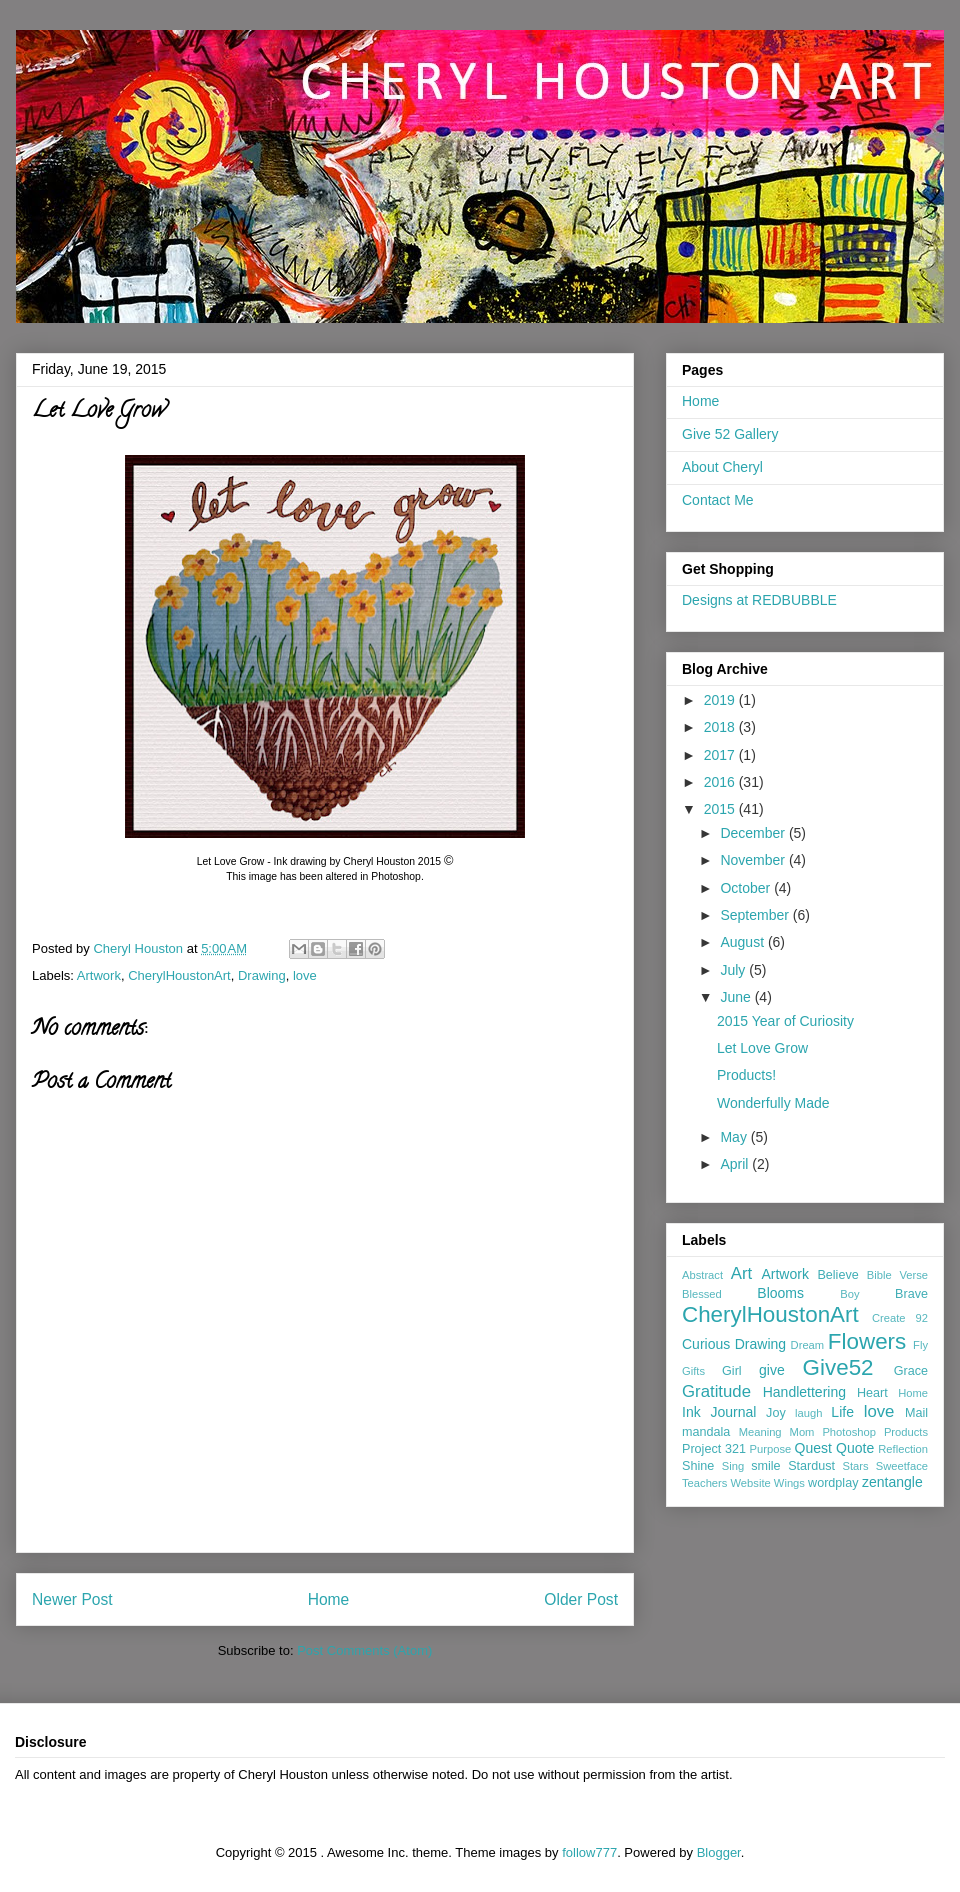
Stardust (811, 1466)
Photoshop (849, 1432)
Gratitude (716, 1391)
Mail (916, 1413)
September (756, 915)
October (747, 888)
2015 (721, 809)
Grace (911, 1371)
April (736, 1164)
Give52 (838, 1367)
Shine (698, 1466)
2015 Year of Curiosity (785, 1021)
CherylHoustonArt (179, 975)
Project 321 (714, 1449)
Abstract (702, 1275)
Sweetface (902, 1466)
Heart (872, 1393)
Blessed (702, 1294)
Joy (776, 1413)
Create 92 (900, 1318)
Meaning (760, 1432)
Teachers (704, 1483)
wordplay (833, 1483)
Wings (789, 1483)
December (754, 833)
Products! (746, 1075)
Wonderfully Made (773, 1103)
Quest (813, 1448)
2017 (721, 755)
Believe (837, 1275)
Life (842, 1412)
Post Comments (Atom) (364, 1650)
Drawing (262, 975)
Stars (856, 1466)
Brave (911, 1294)
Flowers (867, 1341)
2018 (721, 727)
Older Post (581, 1599)
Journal (733, 1412)
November (754, 860)
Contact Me (718, 500)
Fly (920, 1345)
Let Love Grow (762, 1048)
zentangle (892, 1482)
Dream (808, 1345)
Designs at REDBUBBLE (759, 600)
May (735, 1137)
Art (741, 1273)
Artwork (99, 975)
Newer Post (72, 1599)
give (772, 1370)
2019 (721, 700)
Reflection (903, 1449)
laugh (808, 1413)
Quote (855, 1448)
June (737, 997)
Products (906, 1432)
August (743, 942)
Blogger (719, 1852)
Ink (691, 1412)
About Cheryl (722, 467)
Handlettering (804, 1392)
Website (751, 1483)
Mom (802, 1432)
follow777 (589, 1852)
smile (765, 1466)
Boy (849, 1294)
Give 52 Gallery (730, 434)
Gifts (693, 1371)
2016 (721, 782)
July (734, 970)
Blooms (780, 1293)
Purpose (771, 1449)
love (305, 975)
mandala (706, 1432)
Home (329, 1599)
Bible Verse (897, 1275)
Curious (706, 1344)
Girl (732, 1371)
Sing (733, 1466)
